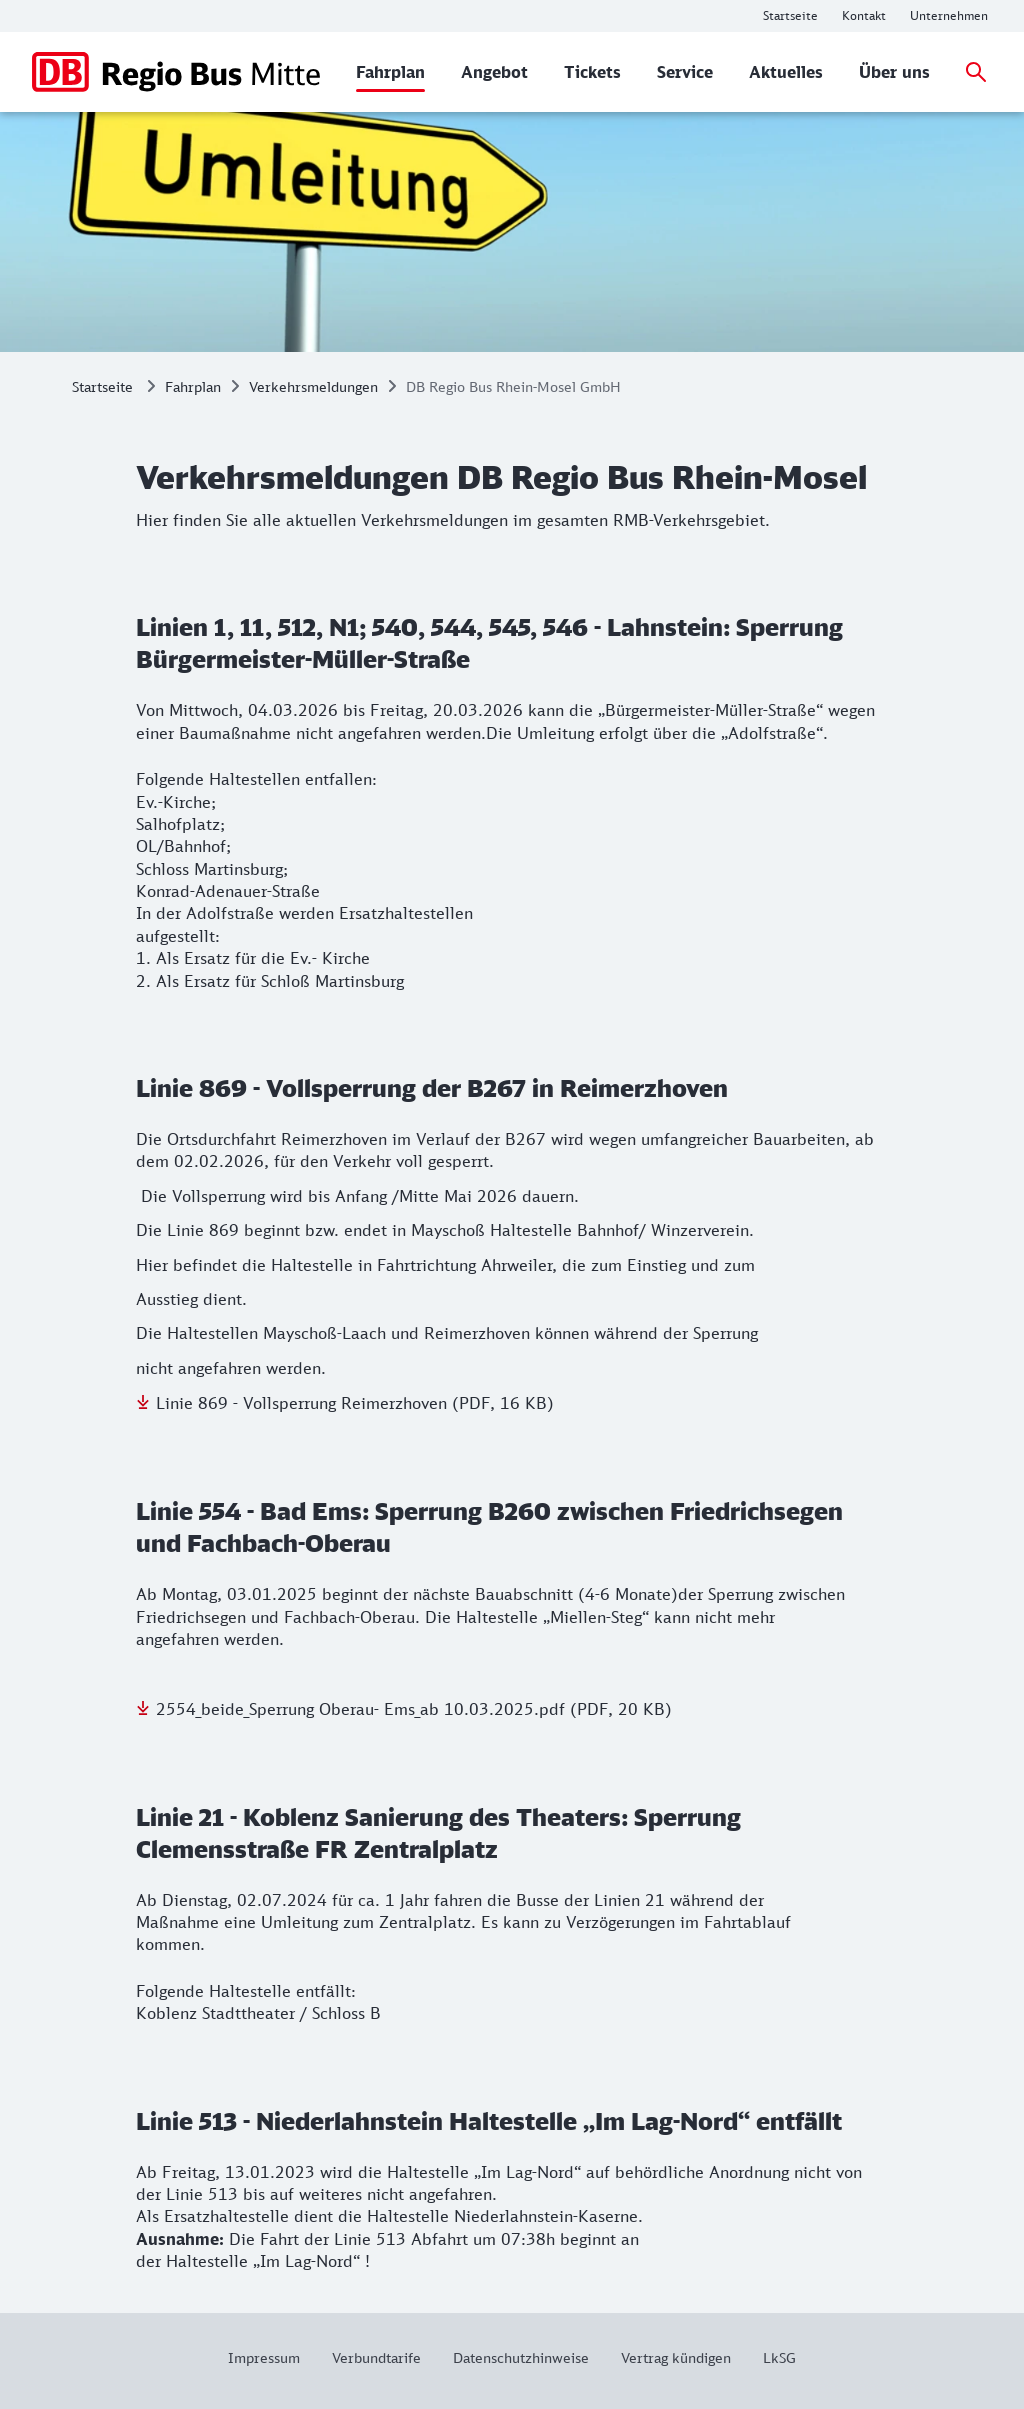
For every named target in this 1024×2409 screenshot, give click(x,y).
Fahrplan (193, 386)
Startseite (102, 386)
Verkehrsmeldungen (313, 386)
